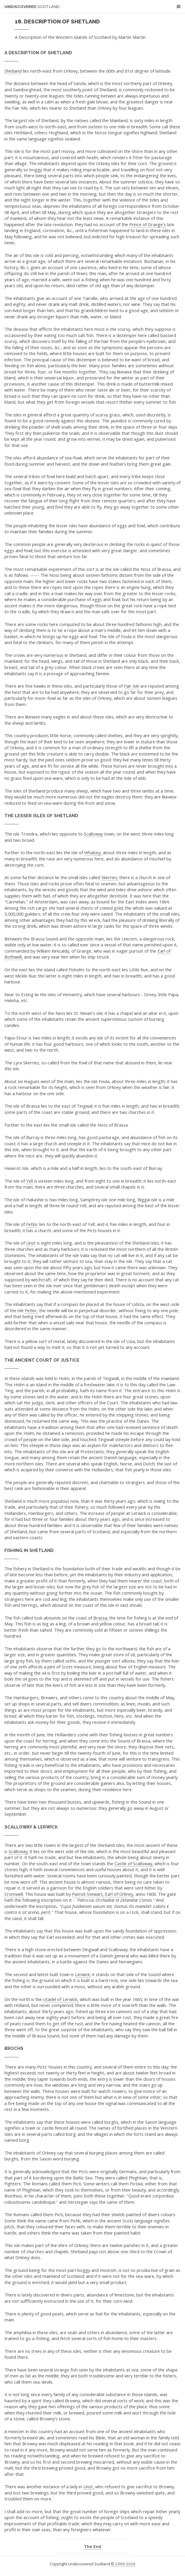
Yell (29, 1181)
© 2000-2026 (123, 2564)
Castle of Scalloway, (133, 1863)
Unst (31, 1243)
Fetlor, (31, 1310)
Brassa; (100, 1618)
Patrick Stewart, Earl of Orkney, (103, 1894)
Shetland (13, 71)
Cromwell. (14, 1894)
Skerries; (109, 877)
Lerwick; (83, 1974)
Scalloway (93, 834)
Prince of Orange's (147, 224)
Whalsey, (93, 852)
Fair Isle (131, 686)
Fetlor (32, 1224)
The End (92, 2546)
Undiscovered (32, 6)
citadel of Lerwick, (61, 1999)
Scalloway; (18, 1851)
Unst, (88, 2486)
